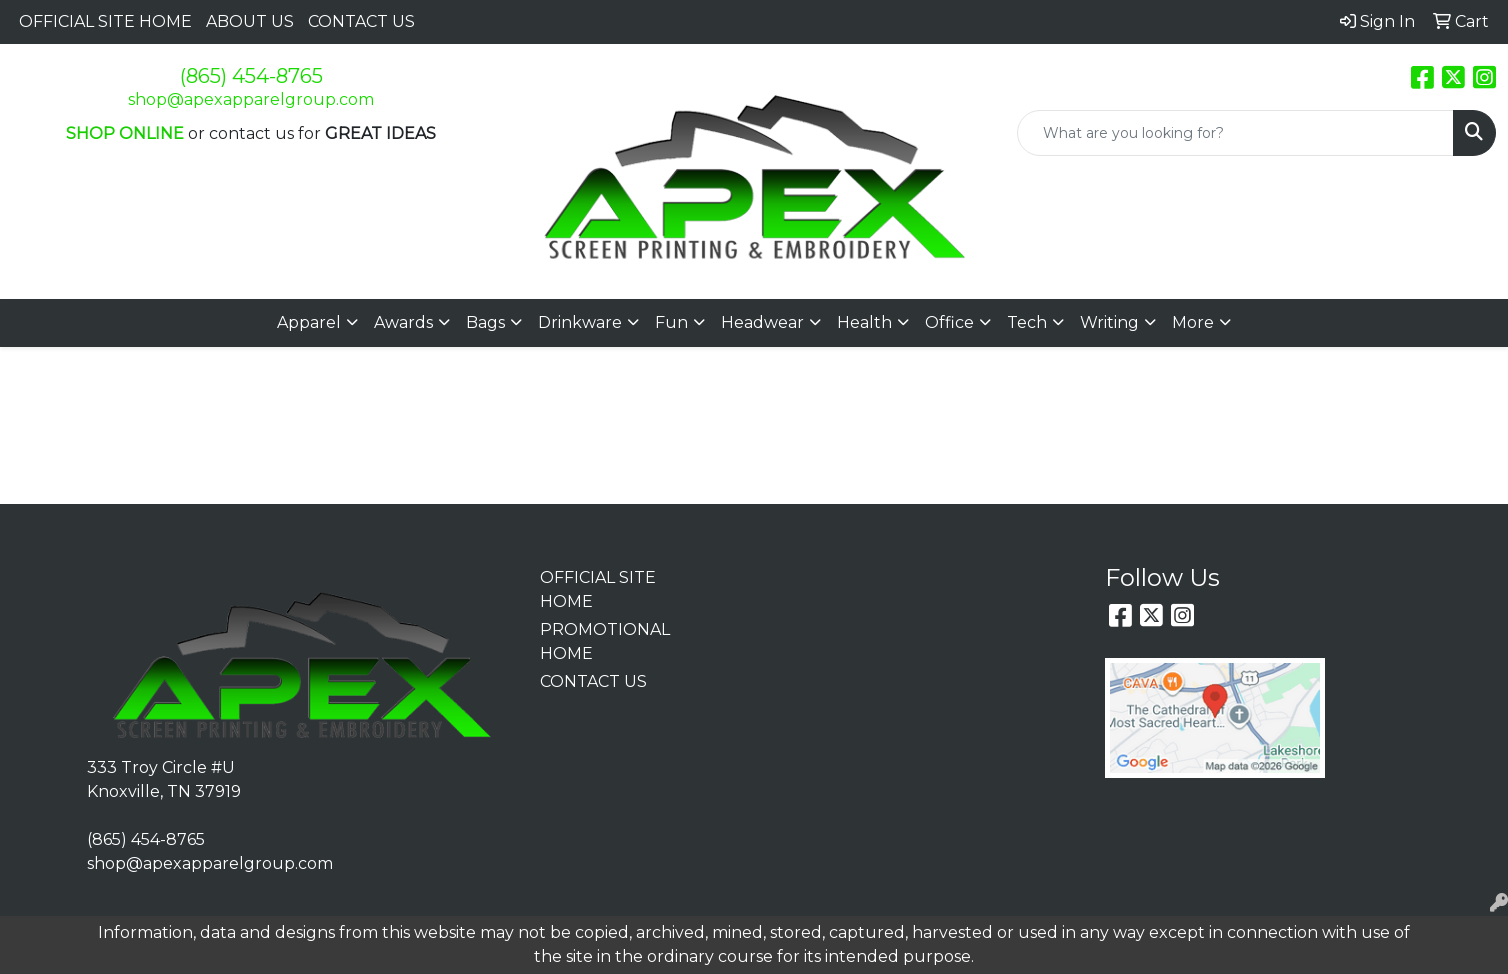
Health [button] (864, 322)
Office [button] (949, 322)
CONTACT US (361, 21)
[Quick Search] (1235, 133)
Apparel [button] (309, 322)
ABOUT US (250, 21)
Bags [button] (485, 322)
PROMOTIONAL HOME (598, 641)
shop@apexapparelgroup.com (251, 99)
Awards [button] (403, 322)
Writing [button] (1109, 322)
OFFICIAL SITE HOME (105, 21)
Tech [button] (1027, 322)
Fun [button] (671, 322)
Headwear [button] (762, 322)
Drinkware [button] (580, 322)
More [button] (1193, 322)
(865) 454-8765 (251, 76)
